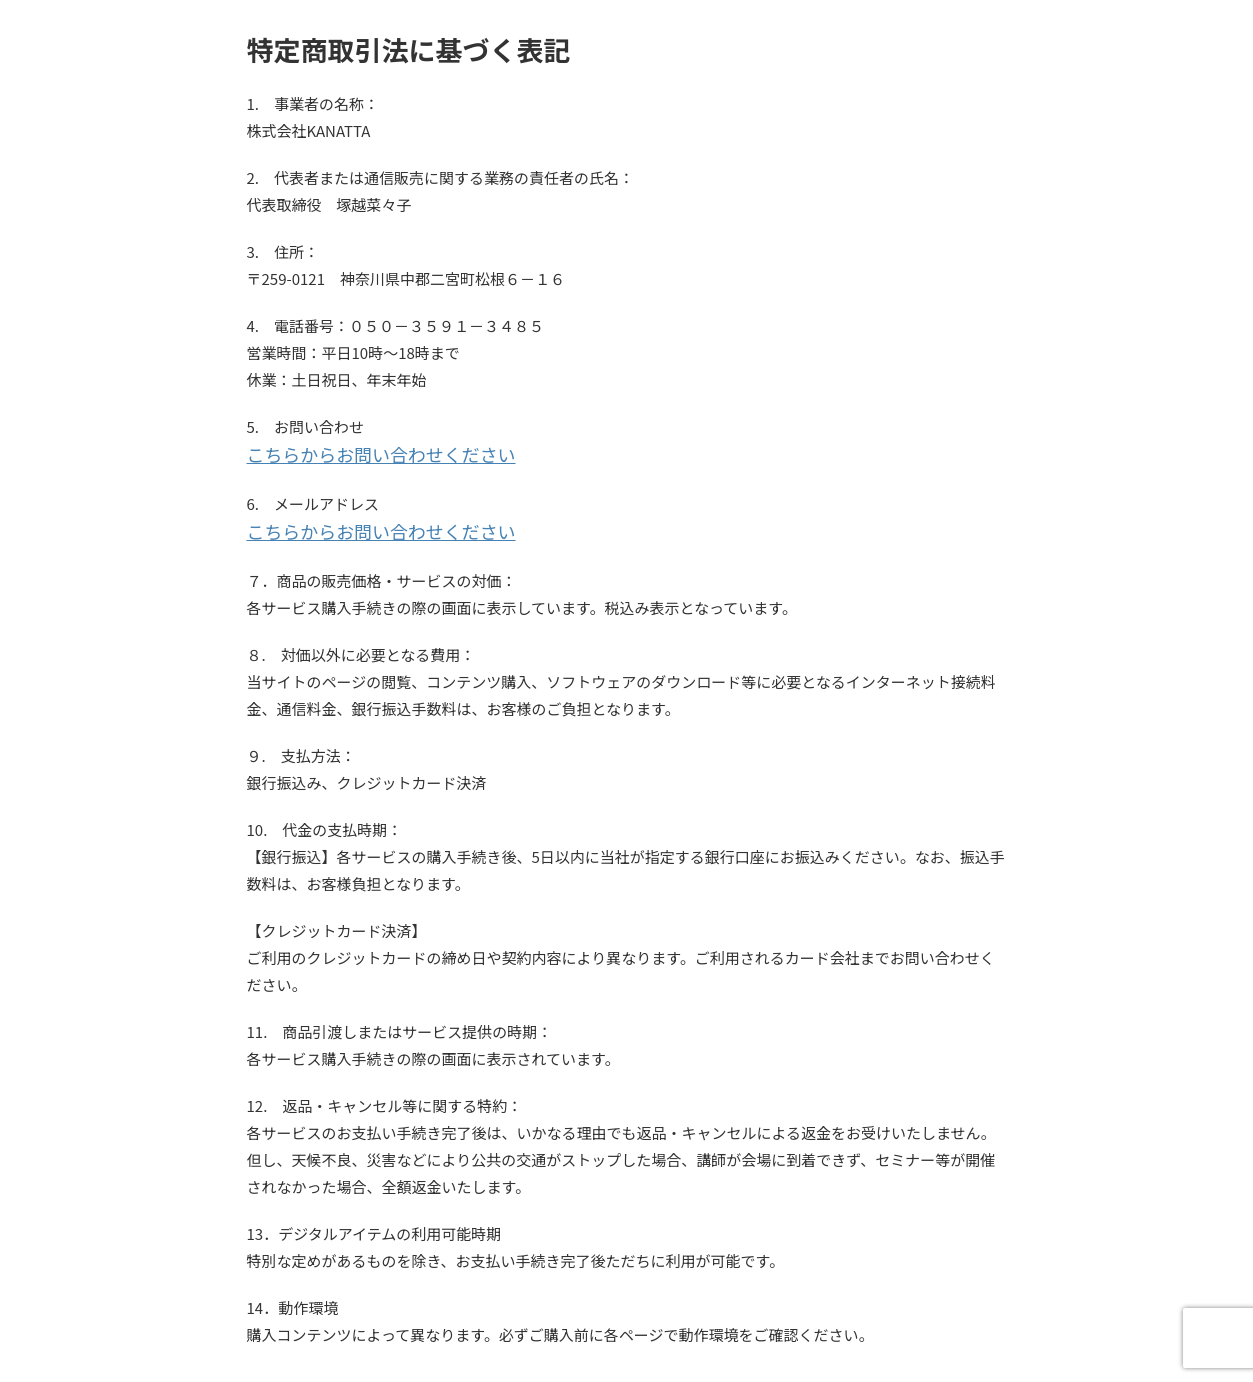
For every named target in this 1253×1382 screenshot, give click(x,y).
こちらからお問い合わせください (359, 453)
